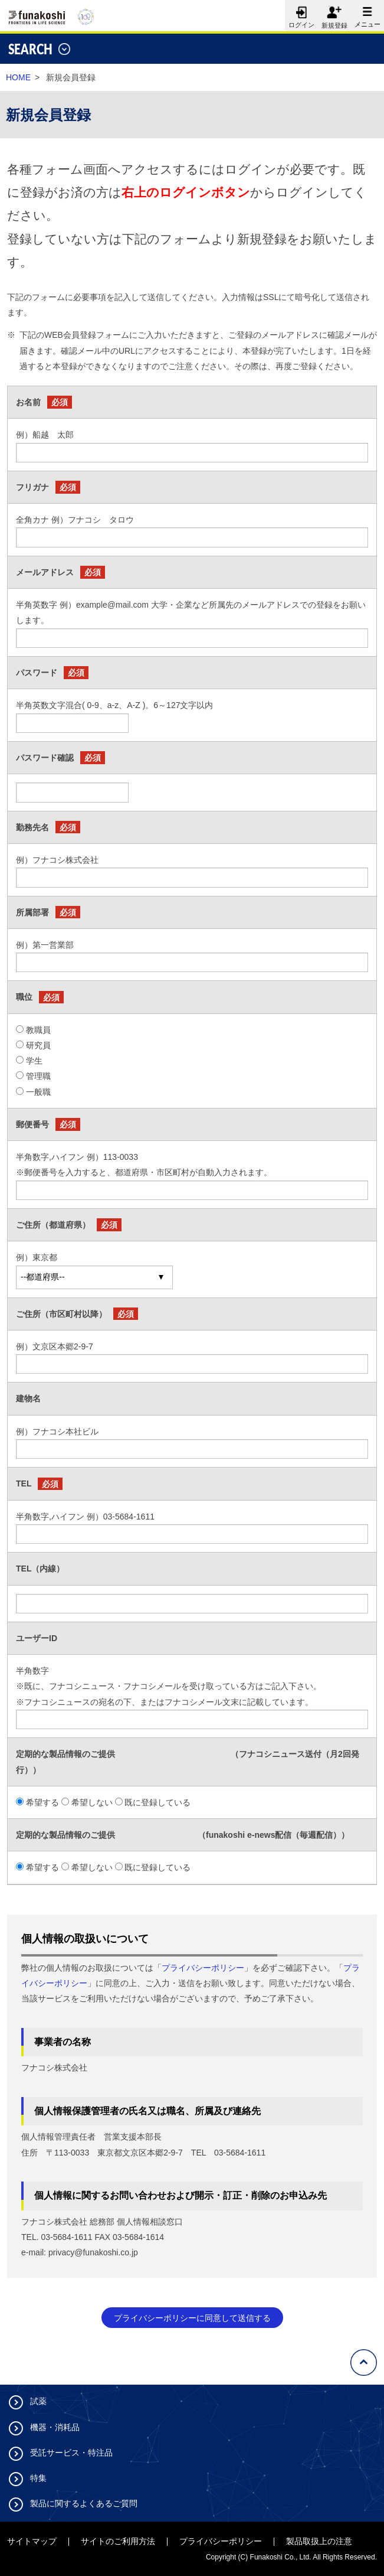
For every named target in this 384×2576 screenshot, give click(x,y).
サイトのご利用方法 (118, 2541)
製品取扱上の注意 (319, 2541)
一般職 (38, 1092)
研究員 (38, 1045)
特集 (38, 2478)
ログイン (299, 14)
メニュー (365, 14)
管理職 (38, 1076)
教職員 (38, 1030)
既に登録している (157, 1802)
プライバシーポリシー (203, 1967)
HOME (18, 77)
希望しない (92, 1802)
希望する (42, 1802)
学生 (34, 1060)
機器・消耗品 (55, 2427)
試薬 (38, 2401)
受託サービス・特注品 (71, 2452)
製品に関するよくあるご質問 (83, 2503)
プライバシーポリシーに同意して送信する (192, 2318)
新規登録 (334, 25)
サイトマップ (32, 2541)
